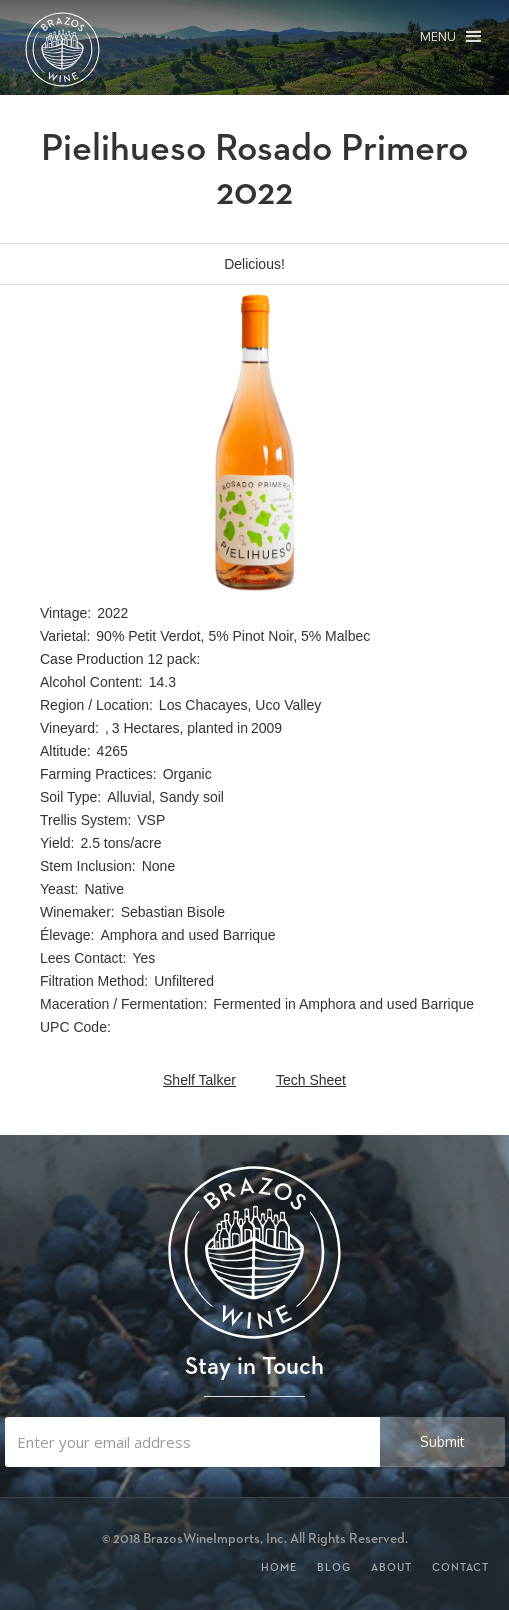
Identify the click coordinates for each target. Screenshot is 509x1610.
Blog (334, 1567)
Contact (460, 1567)
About (391, 1567)
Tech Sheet (311, 1080)
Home (279, 1567)
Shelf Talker (199, 1080)
